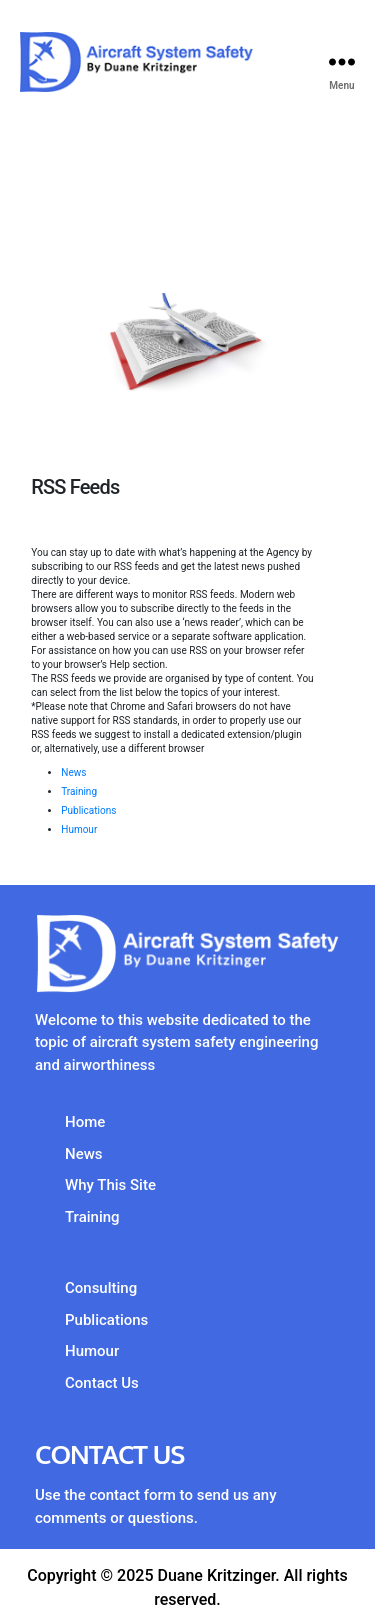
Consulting (101, 1288)
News (73, 772)
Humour (79, 829)
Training (79, 791)
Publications (88, 810)
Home (85, 1122)
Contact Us (102, 1383)
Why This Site (110, 1185)
